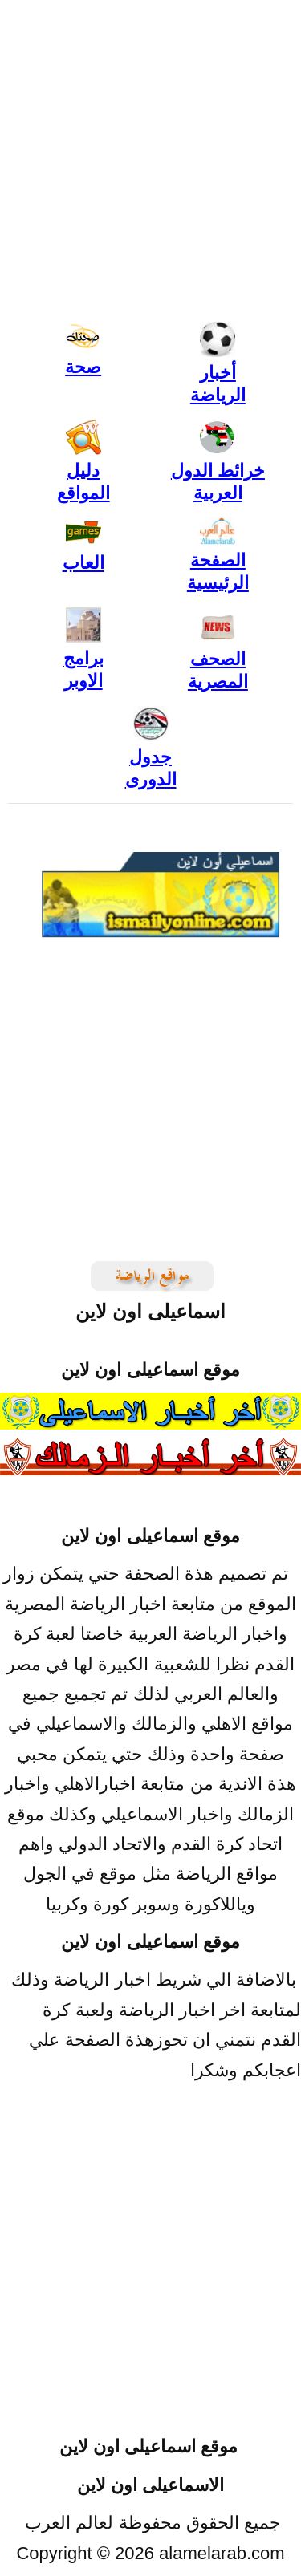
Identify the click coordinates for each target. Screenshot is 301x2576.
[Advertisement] (150, 2273)
